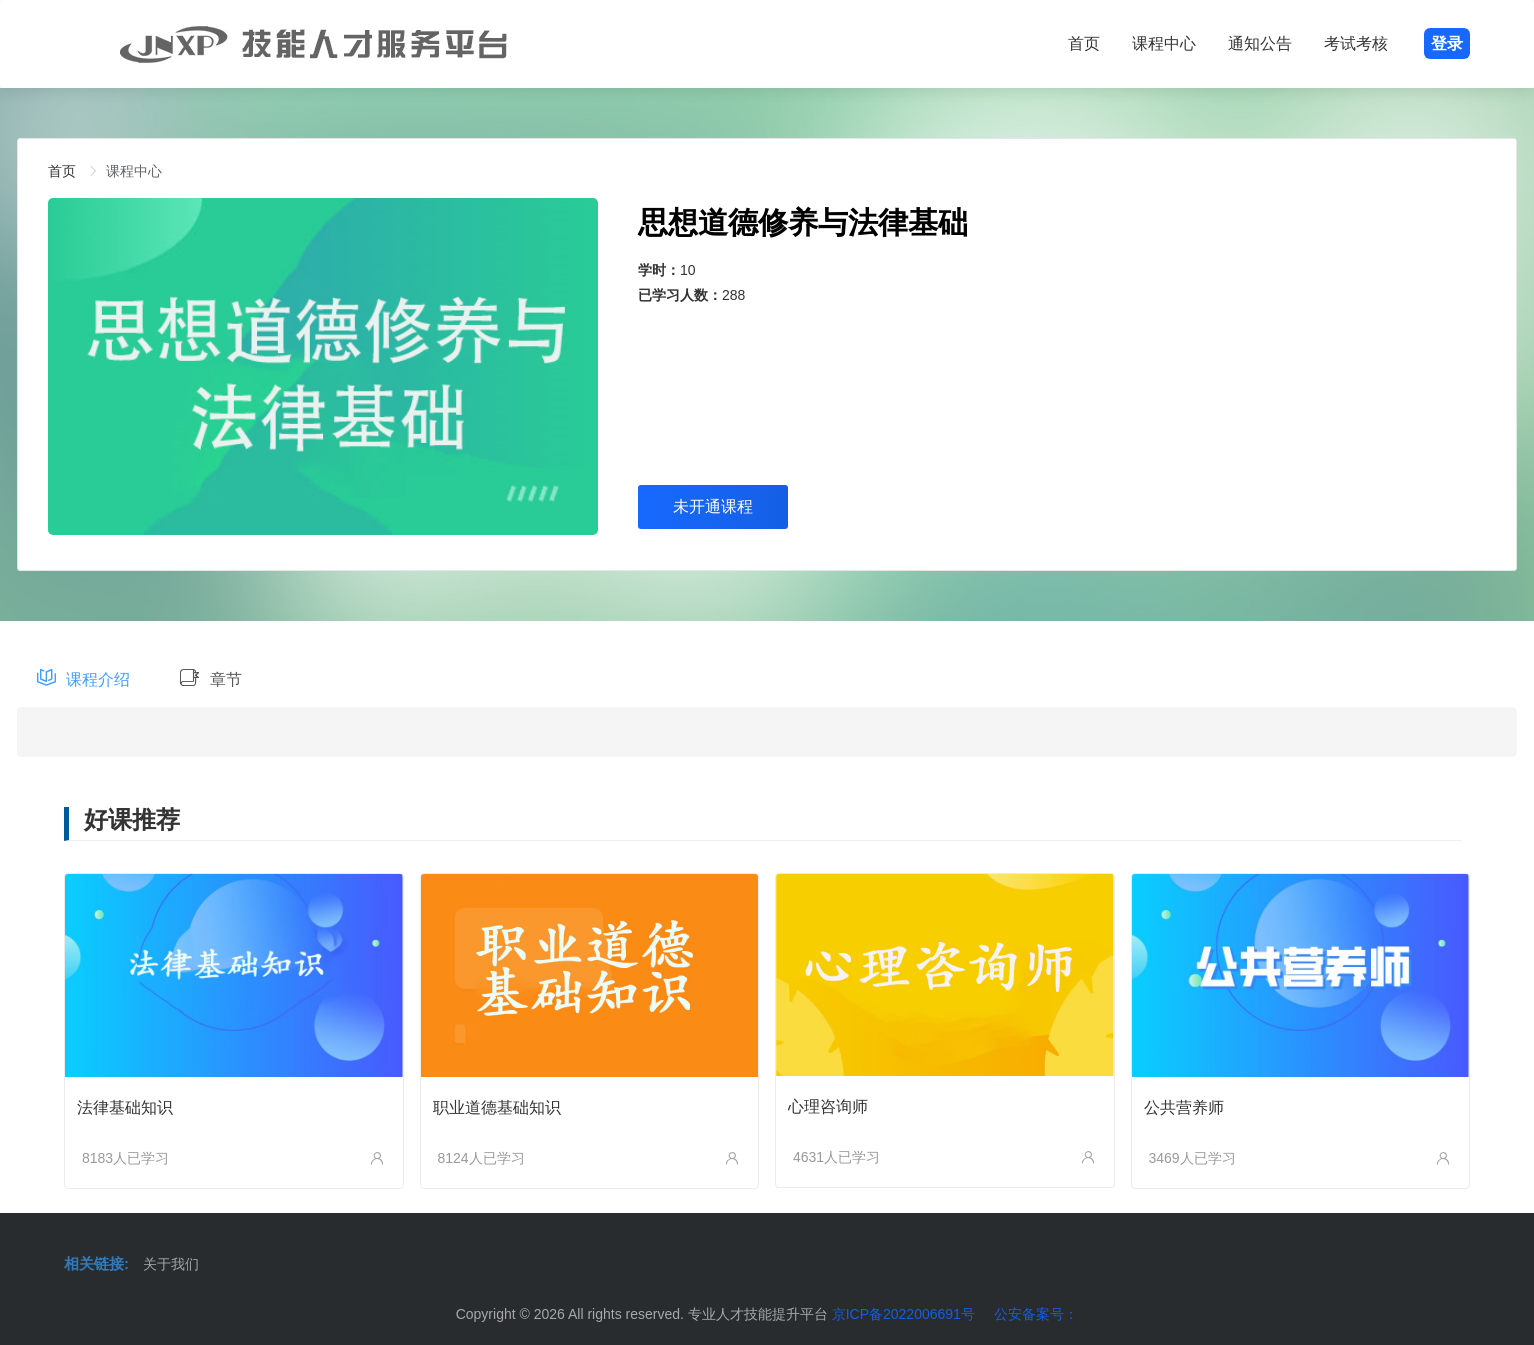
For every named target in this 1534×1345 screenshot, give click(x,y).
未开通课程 (713, 506)
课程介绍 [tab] (83, 679)
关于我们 (171, 1264)
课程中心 (1164, 43)
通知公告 (1260, 43)
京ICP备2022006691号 (903, 1314)
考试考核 (1356, 43)
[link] (62, 171)
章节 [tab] (210, 679)
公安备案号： (1036, 1314)
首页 (1084, 43)
